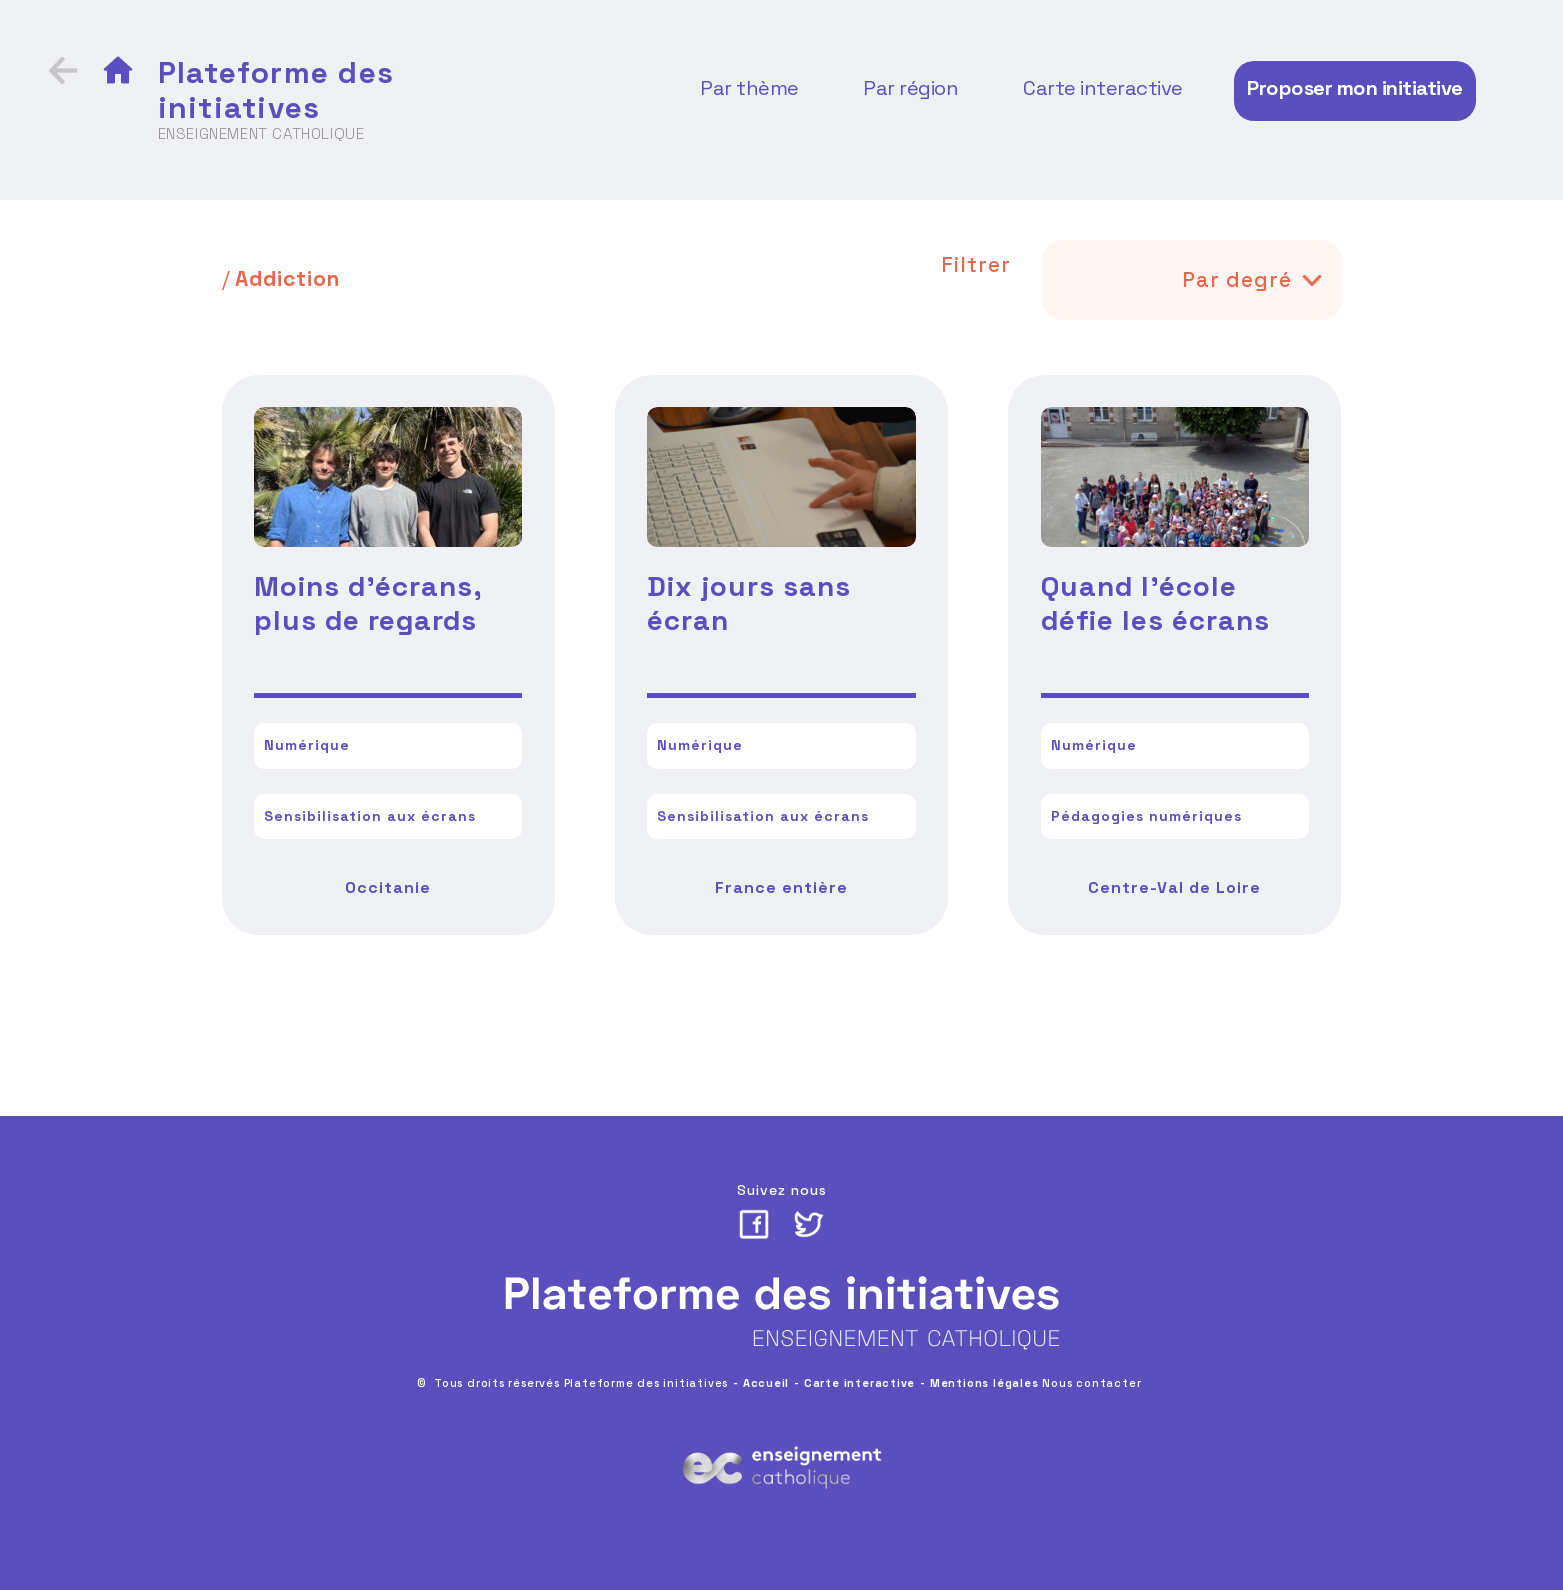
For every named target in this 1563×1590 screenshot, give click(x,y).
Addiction (287, 278)
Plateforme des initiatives (276, 90)
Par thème (749, 88)
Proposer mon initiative (1355, 88)
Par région (910, 88)
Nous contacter (1091, 1383)
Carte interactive (1103, 88)
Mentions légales (984, 1383)
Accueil (766, 1383)
